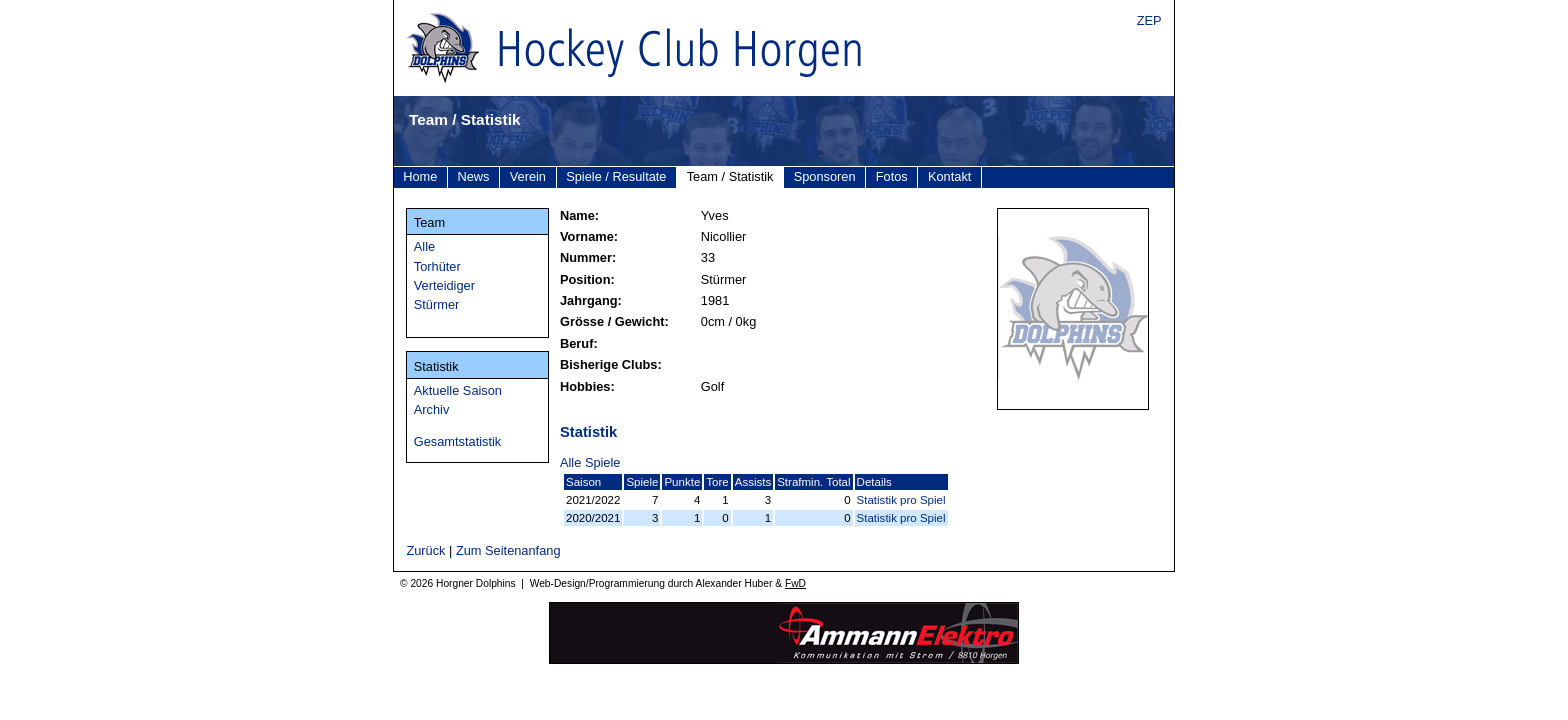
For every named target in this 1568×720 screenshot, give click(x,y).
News (474, 176)
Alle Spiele (590, 462)
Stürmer (437, 304)
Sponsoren (825, 176)
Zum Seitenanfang (508, 550)
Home (420, 176)
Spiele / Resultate (616, 176)
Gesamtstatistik (457, 441)
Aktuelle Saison (458, 390)
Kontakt (949, 176)
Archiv (432, 409)
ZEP (1149, 20)
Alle (424, 246)
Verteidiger (444, 285)
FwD (795, 583)
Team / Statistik (730, 176)
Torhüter (437, 266)
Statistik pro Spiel (901, 500)
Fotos (892, 176)
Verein (528, 176)
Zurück (425, 550)
